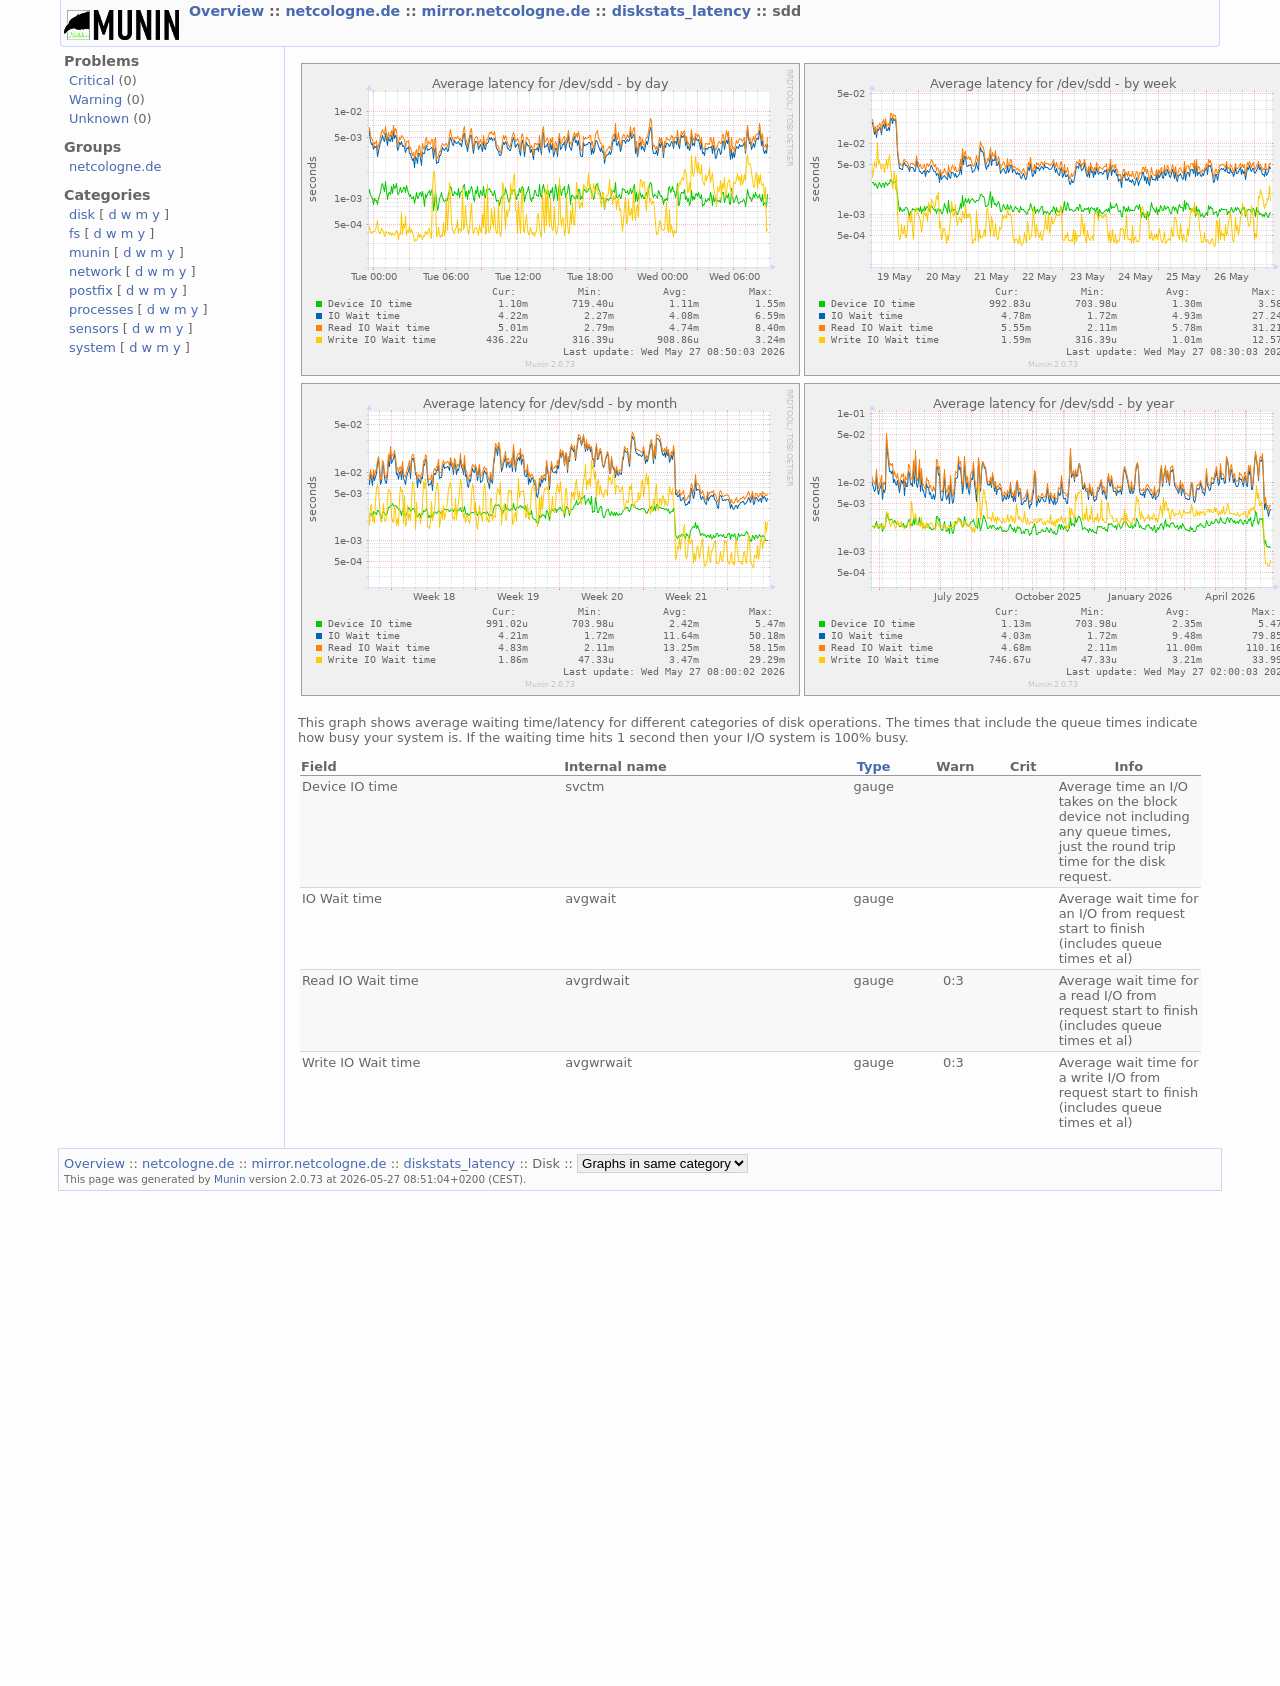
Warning (95, 99)
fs (74, 233)
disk (82, 214)
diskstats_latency (684, 11)
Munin (230, 1179)
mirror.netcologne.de (509, 11)
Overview (229, 11)
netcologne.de (345, 11)
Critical (91, 80)
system (92, 347)
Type (874, 766)
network (95, 271)
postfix (91, 290)
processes (101, 309)
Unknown (99, 118)
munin (89, 252)
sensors (94, 328)
